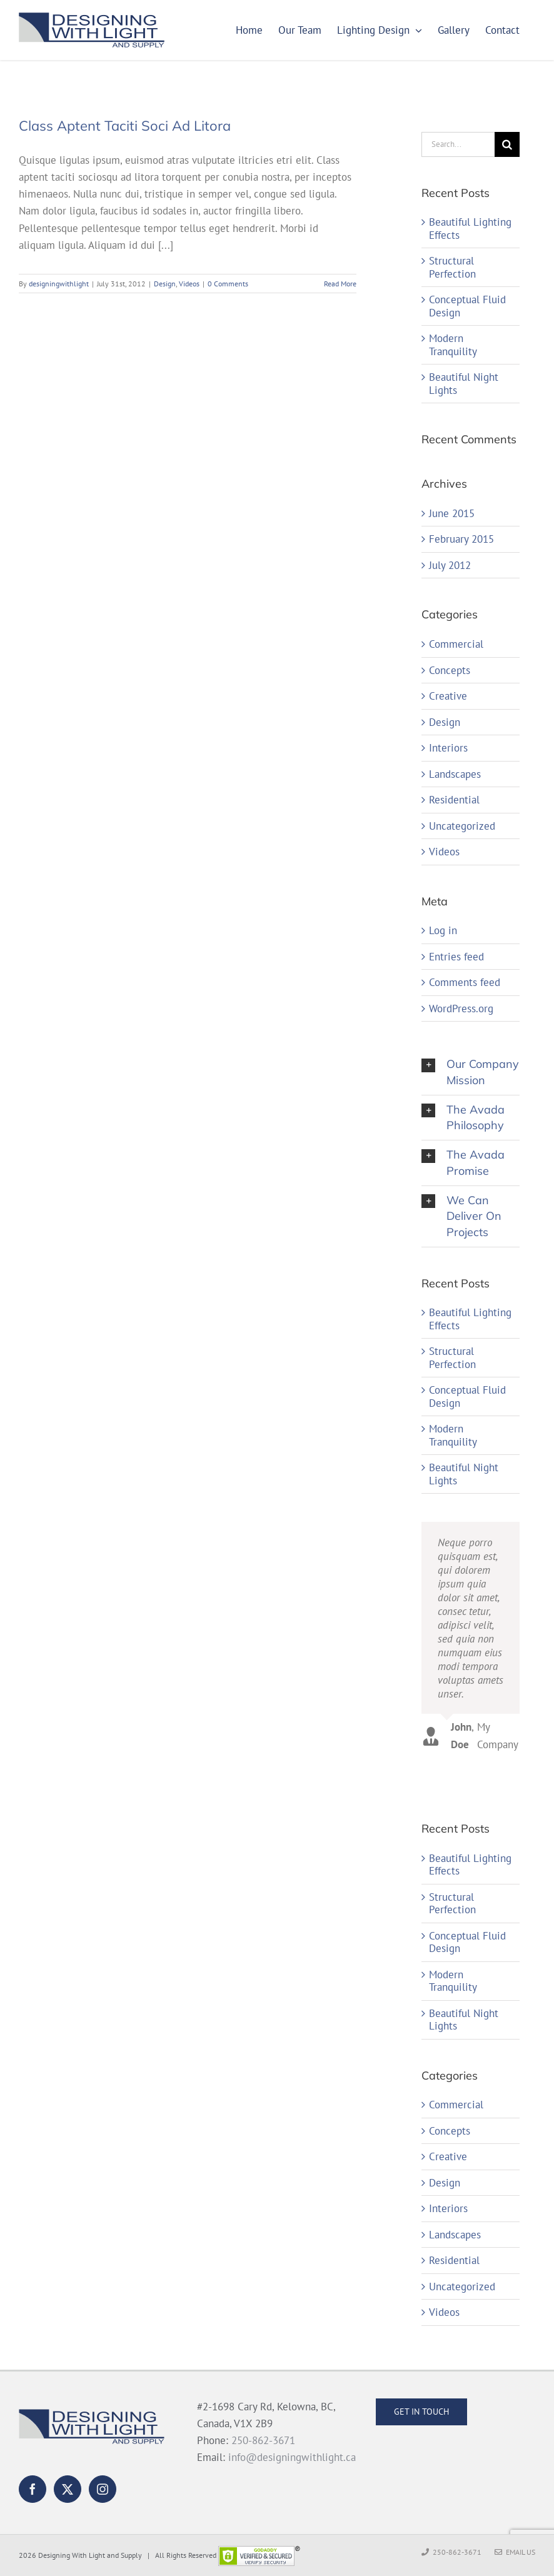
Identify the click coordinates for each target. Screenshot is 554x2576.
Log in (443, 930)
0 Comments (228, 283)
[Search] (507, 144)
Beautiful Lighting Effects (470, 228)
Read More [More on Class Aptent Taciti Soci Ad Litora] (340, 283)
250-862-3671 (263, 2440)
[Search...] (458, 144)
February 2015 (461, 539)
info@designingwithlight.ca (292, 2457)
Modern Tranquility (453, 344)
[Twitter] (67, 2489)
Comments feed (464, 982)
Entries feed (456, 956)
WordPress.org (461, 1008)
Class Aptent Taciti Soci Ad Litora (125, 125)
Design (165, 283)
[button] (470, 1072)
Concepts (449, 670)
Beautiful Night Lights (463, 383)
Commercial (456, 644)
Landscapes (455, 774)
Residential (454, 800)
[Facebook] (32, 2489)
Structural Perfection (452, 267)
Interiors (448, 748)
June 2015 (452, 513)
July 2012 (450, 565)
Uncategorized (462, 826)
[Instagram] (102, 2489)
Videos (189, 283)
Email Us (515, 2552)
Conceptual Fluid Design (467, 306)
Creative (448, 696)
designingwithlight (59, 283)
